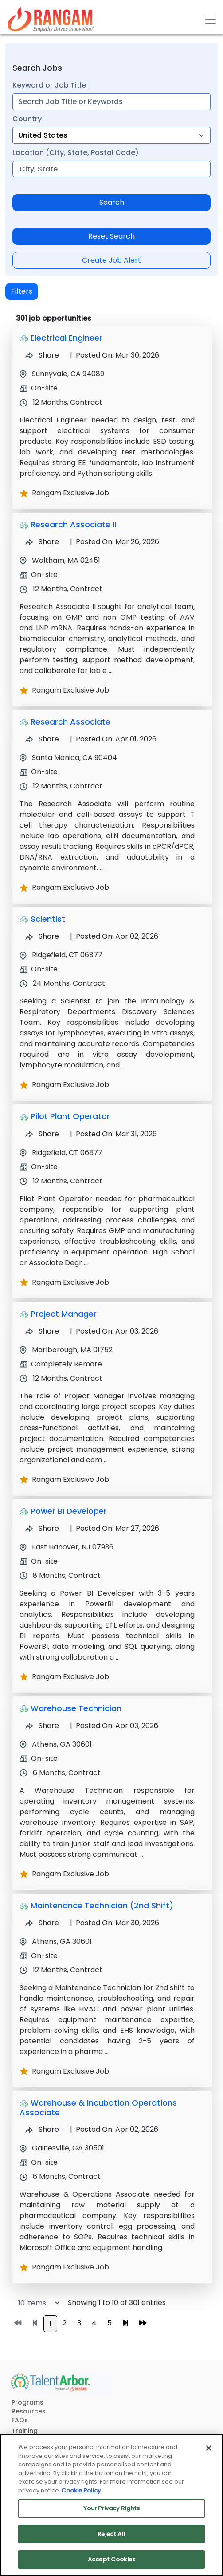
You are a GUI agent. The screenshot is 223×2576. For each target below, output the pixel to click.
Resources (29, 2411)
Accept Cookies (111, 2559)
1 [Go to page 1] (50, 2323)
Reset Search (111, 236)
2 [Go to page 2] (65, 2323)
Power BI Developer (69, 1511)
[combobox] (111, 101)
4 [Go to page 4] (94, 2323)
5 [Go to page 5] (109, 2323)
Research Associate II (73, 524)
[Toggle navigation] (210, 19)
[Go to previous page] (35, 2323)
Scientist (48, 918)
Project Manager (64, 1313)
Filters (21, 291)
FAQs (20, 2420)
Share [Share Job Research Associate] (42, 739)
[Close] (209, 2448)
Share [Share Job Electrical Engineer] (42, 355)
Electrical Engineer (66, 337)
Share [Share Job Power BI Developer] (42, 1528)
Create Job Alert (111, 260)
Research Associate (70, 721)
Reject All (111, 2534)
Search (111, 202)
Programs (27, 2402)
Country (27, 119)
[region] (111, 2505)
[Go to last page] (143, 2323)
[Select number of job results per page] (35, 2303)
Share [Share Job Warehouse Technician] (42, 1725)
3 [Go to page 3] (79, 2323)
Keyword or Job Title (49, 85)
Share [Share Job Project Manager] (42, 1331)
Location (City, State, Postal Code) (75, 152)
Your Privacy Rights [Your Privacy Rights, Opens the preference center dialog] (111, 2508)
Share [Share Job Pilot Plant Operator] (42, 1134)
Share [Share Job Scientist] (42, 936)
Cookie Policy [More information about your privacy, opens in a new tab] (81, 2490)
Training (25, 2430)
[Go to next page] (125, 2323)
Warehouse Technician (76, 1708)
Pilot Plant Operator (70, 1116)
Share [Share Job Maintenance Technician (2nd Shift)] (42, 1923)
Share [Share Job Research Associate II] (42, 542)
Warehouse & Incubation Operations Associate (98, 2107)
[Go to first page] (18, 2323)
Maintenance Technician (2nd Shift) (102, 1905)
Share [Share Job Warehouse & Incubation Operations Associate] (42, 2129)
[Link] (51, 19)
